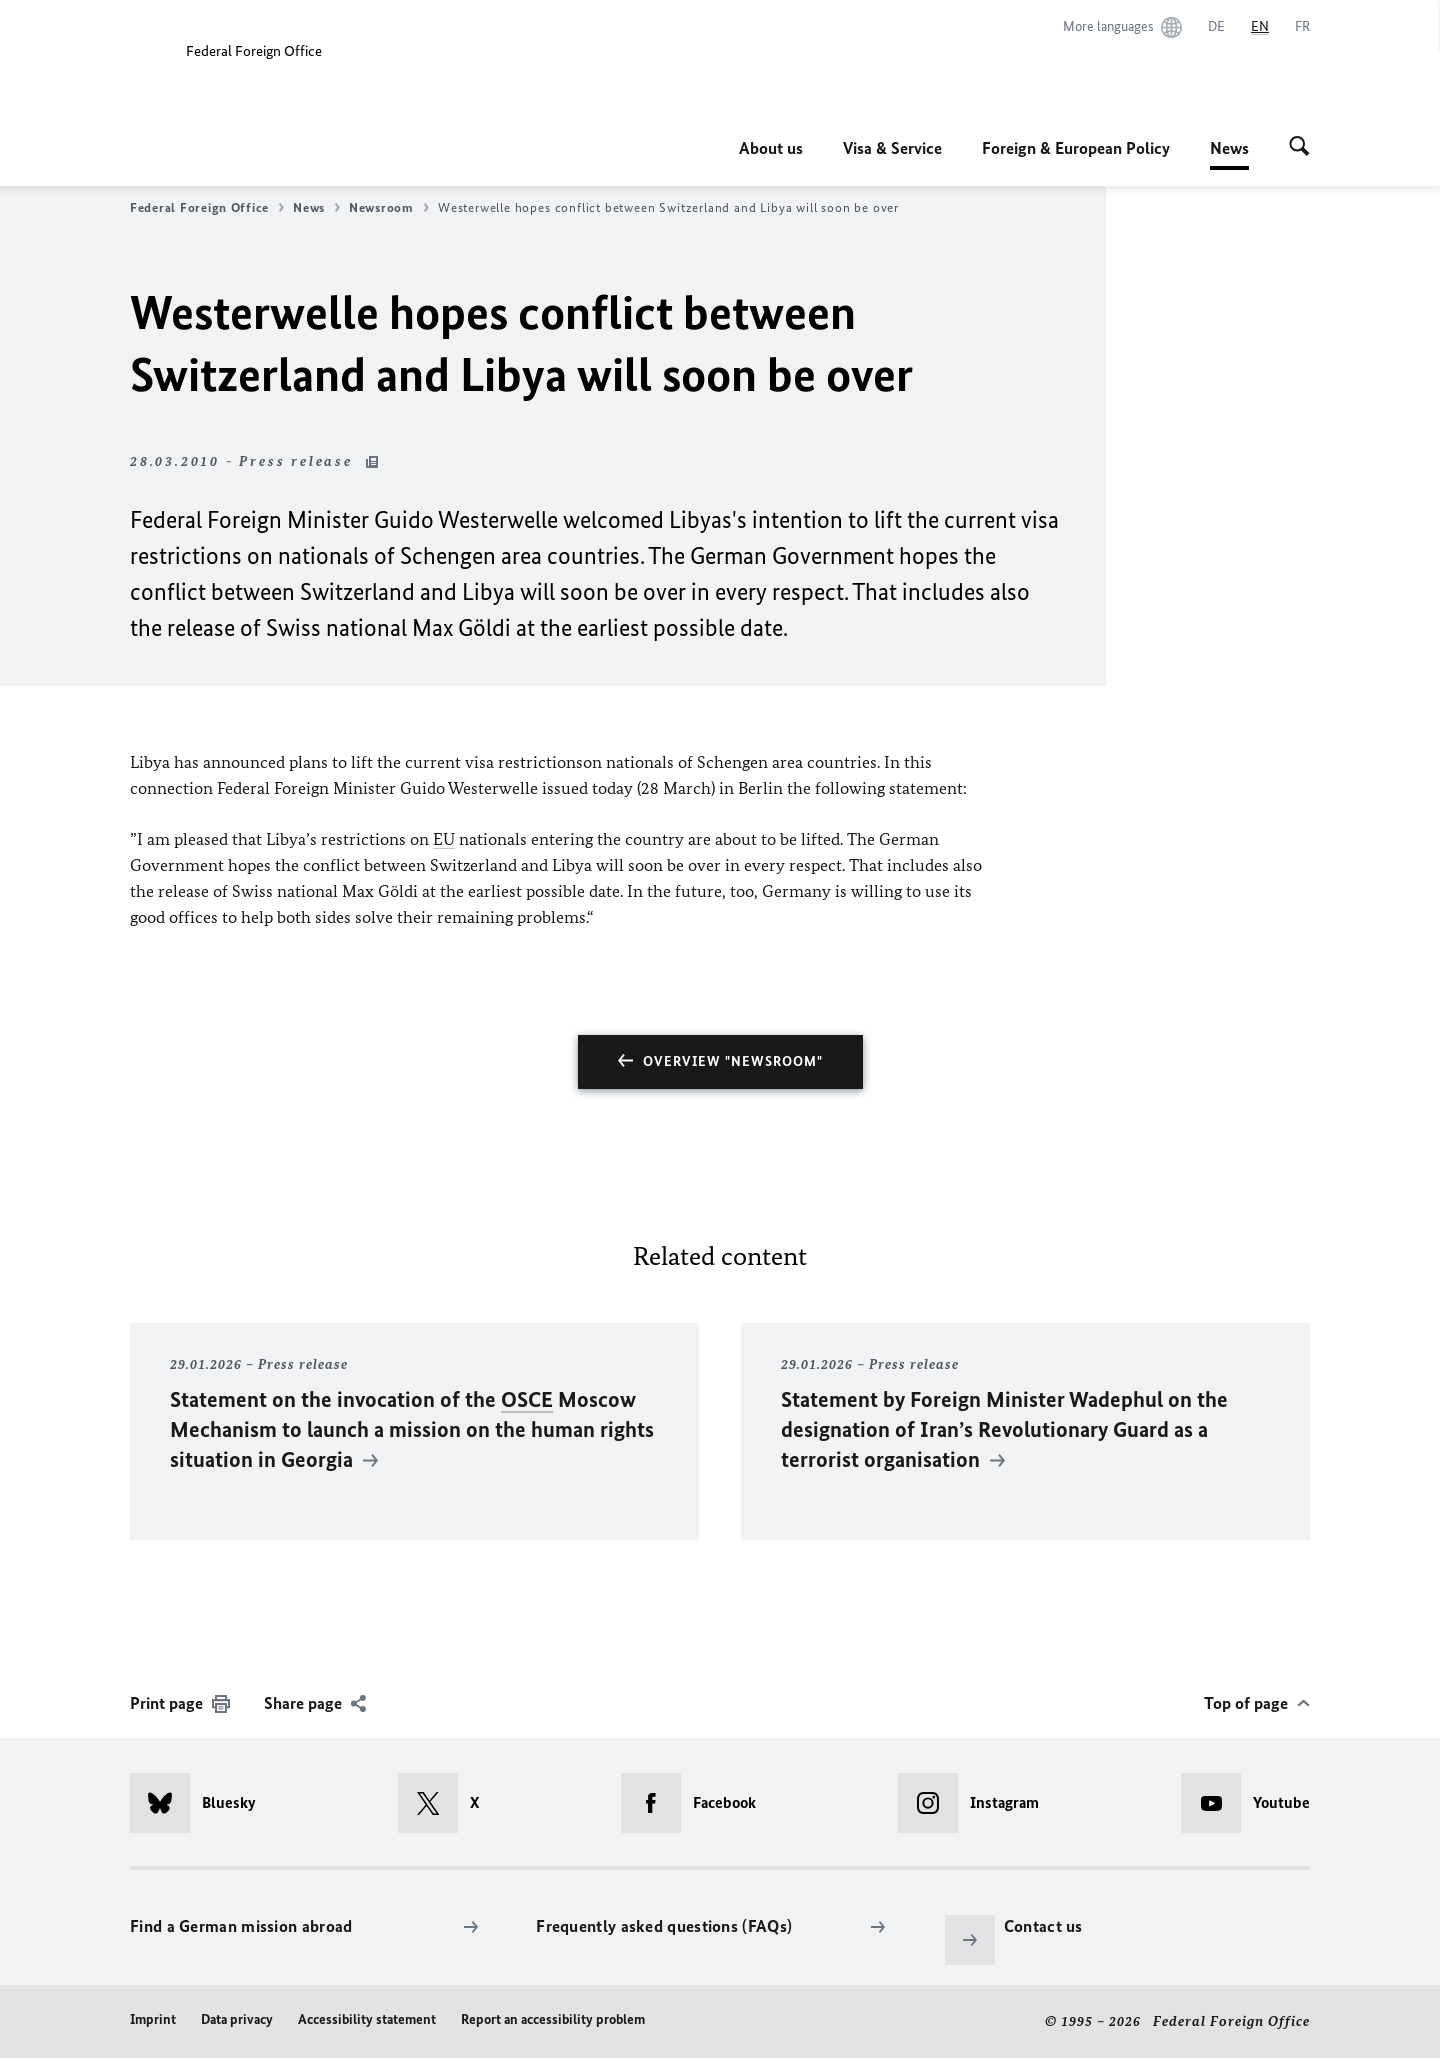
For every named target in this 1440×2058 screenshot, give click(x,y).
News (1229, 148)
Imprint (153, 2019)
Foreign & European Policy (1076, 148)
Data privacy (237, 2019)
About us (771, 148)
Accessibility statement (367, 2019)
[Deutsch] (1216, 27)
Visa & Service (892, 148)
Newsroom (389, 208)
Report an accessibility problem (553, 2019)
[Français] (1302, 27)
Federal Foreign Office (207, 208)
